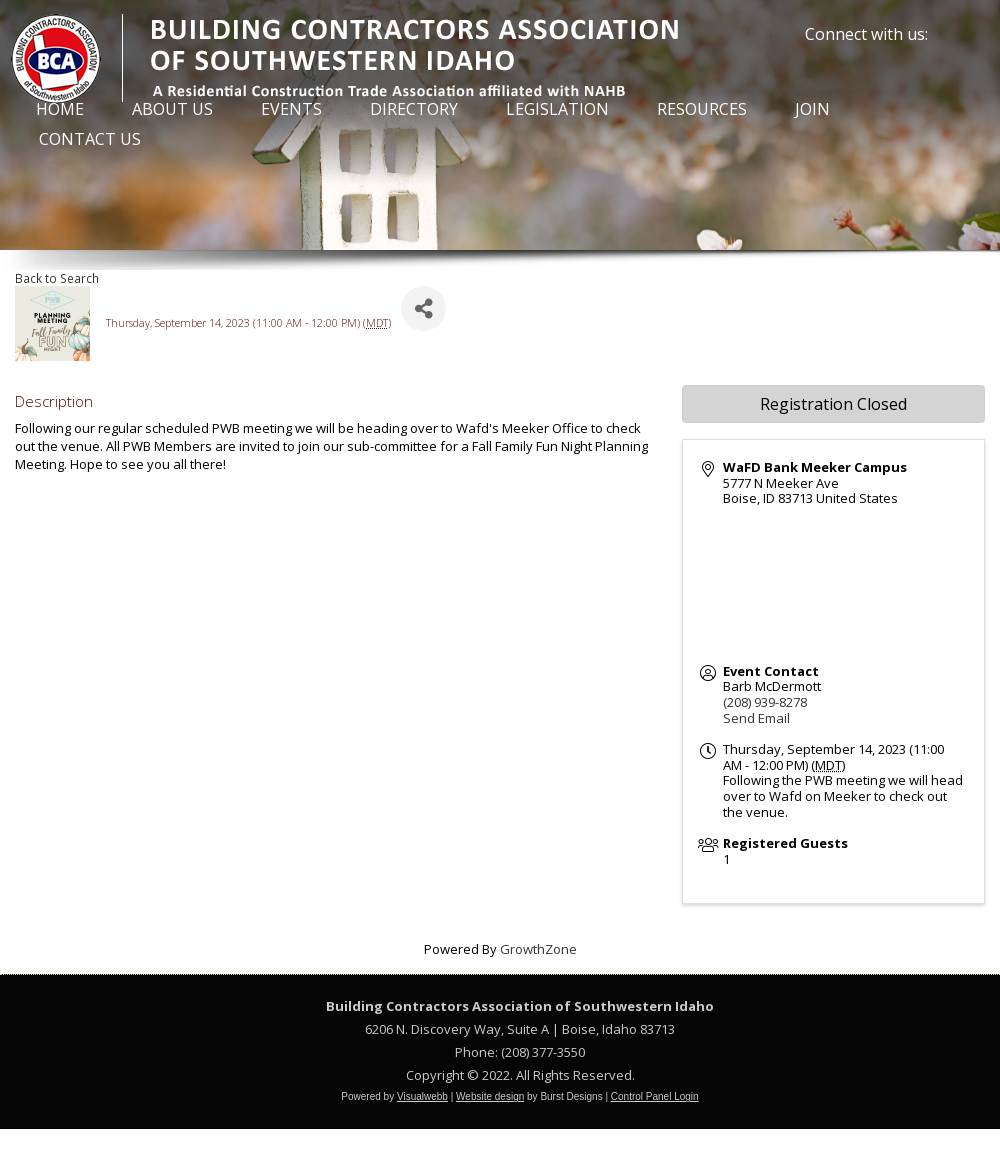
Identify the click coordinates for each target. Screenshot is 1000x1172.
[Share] (423, 308)
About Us (172, 109)
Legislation (557, 109)
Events (291, 109)
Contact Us (90, 139)
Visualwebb (422, 1096)
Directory (414, 109)
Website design (490, 1096)
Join (812, 109)
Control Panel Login (655, 1096)
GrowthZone (538, 949)
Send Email (756, 718)
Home (60, 109)
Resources (702, 109)
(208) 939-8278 (765, 702)
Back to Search (57, 278)
